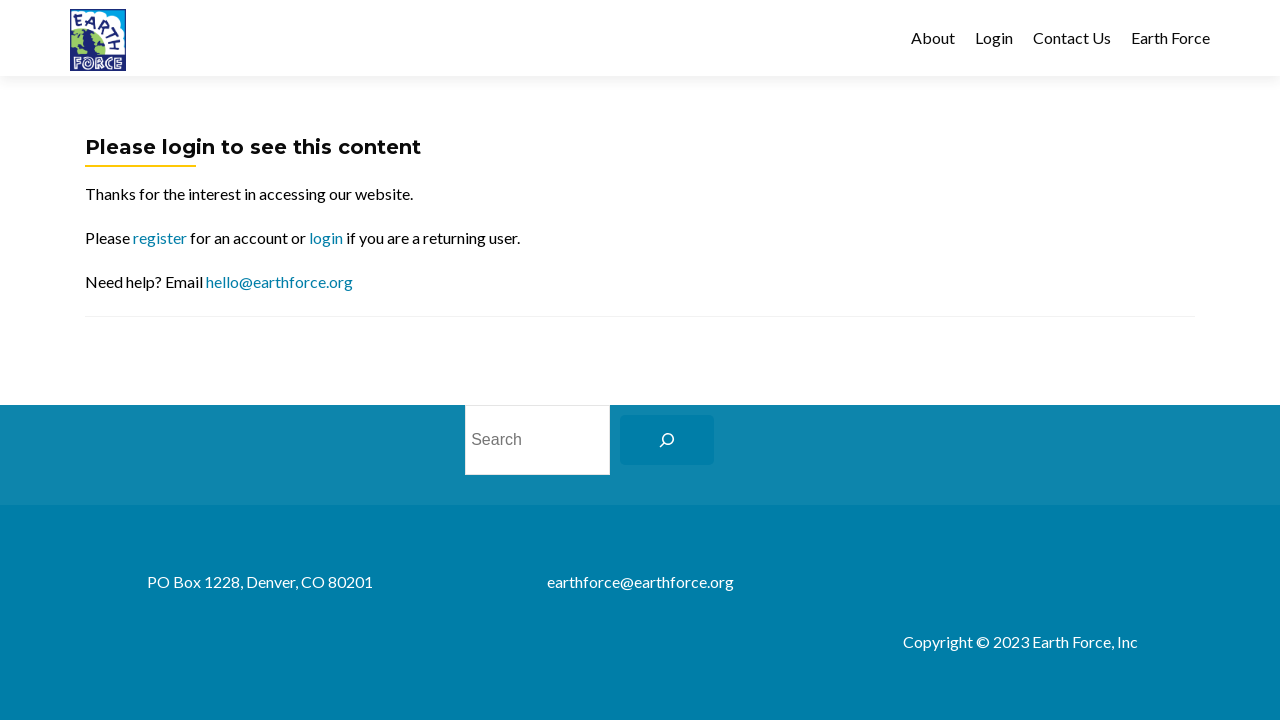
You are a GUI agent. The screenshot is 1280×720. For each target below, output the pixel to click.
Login (994, 37)
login (326, 237)
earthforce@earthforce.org (640, 581)
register (160, 237)
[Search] (667, 440)
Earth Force (1170, 37)
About (933, 37)
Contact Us (1072, 37)
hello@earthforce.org (279, 281)
